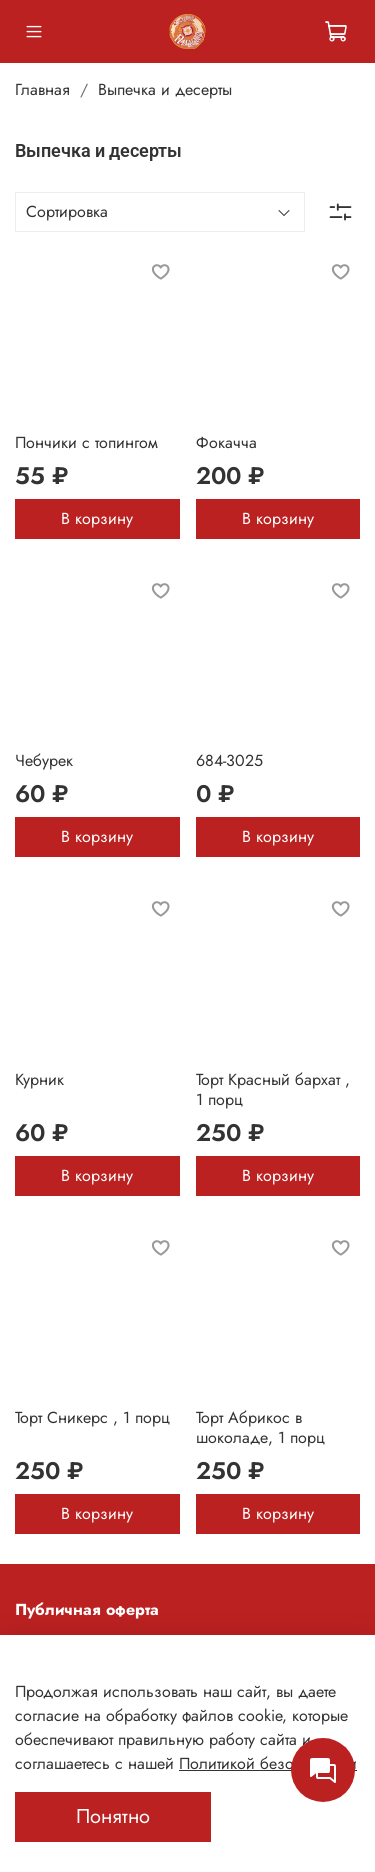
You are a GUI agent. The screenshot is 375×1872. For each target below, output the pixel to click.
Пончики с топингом (86, 442)
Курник (39, 1079)
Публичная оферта (87, 1609)
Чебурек (44, 760)
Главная (42, 89)
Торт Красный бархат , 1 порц (273, 1089)
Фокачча (226, 442)
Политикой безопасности (268, 1763)
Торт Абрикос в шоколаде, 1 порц (260, 1427)
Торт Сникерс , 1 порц (92, 1417)
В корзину (97, 518)
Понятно (113, 1816)
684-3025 (229, 760)
